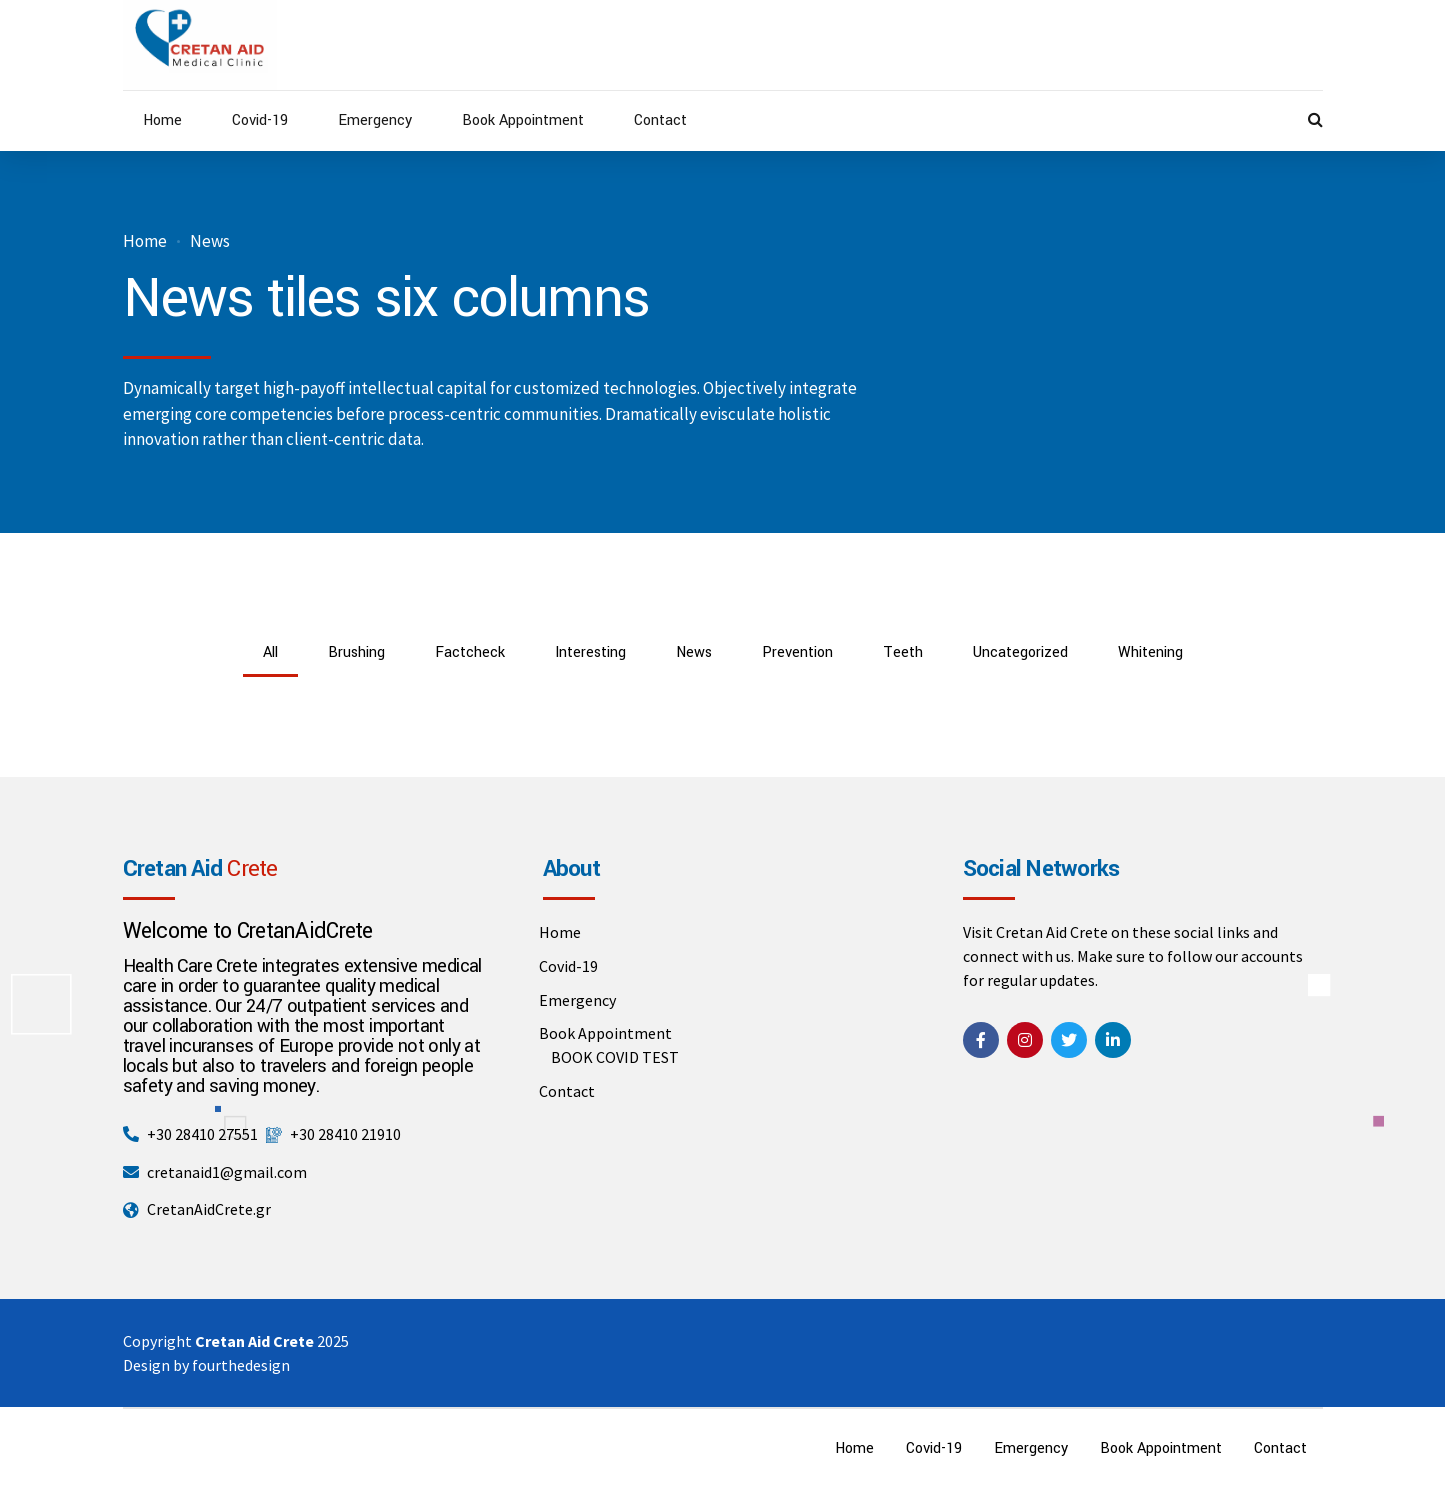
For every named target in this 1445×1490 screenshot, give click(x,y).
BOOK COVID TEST (615, 1057)
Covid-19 (260, 120)
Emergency (375, 120)
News (210, 241)
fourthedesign (241, 1365)
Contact (660, 120)
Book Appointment (523, 120)
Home (162, 120)
